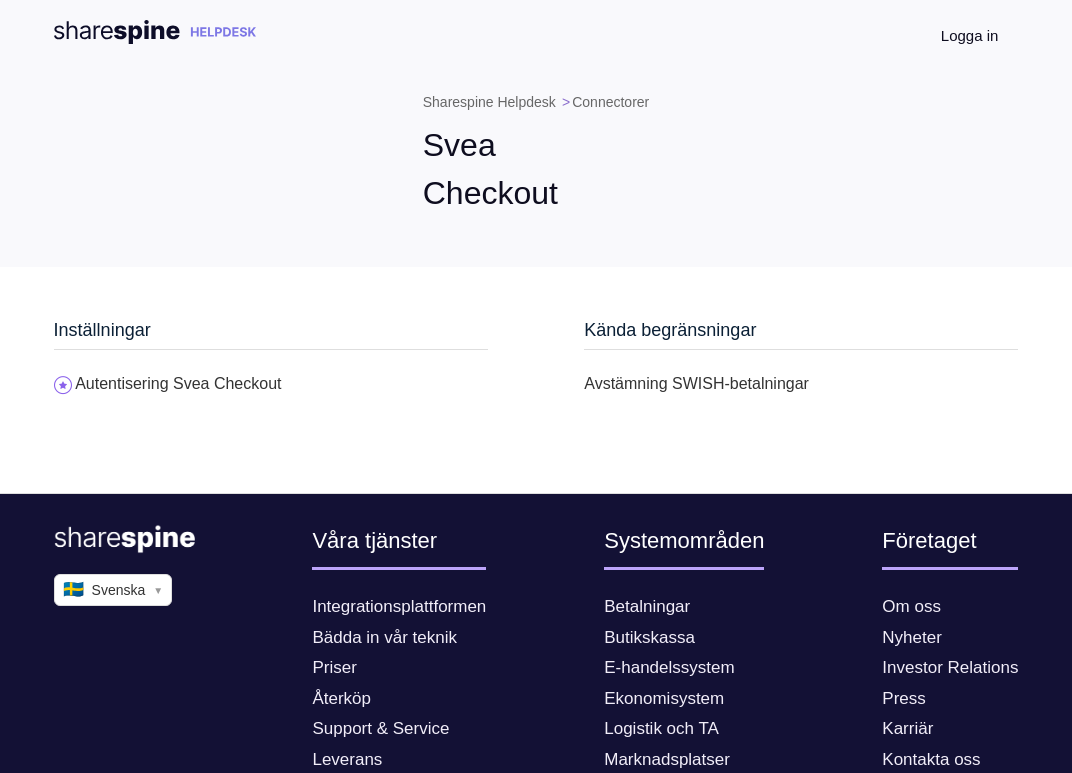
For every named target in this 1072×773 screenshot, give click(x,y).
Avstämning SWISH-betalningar (696, 383)
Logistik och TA (661, 728)
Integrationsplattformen (399, 606)
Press (903, 698)
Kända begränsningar (670, 330)
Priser (334, 667)
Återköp (341, 698)
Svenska (113, 590)
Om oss (911, 606)
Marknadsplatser (667, 759)
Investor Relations (950, 667)
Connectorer (610, 102)
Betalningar (647, 606)
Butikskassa (649, 637)
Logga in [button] (970, 35)
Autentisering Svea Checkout (178, 383)
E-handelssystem (669, 667)
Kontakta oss (931, 759)
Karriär (907, 728)
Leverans (347, 759)
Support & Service (380, 728)
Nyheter (912, 637)
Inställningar (102, 330)
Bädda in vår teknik (384, 637)
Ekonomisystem (664, 698)
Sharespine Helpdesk (489, 102)
